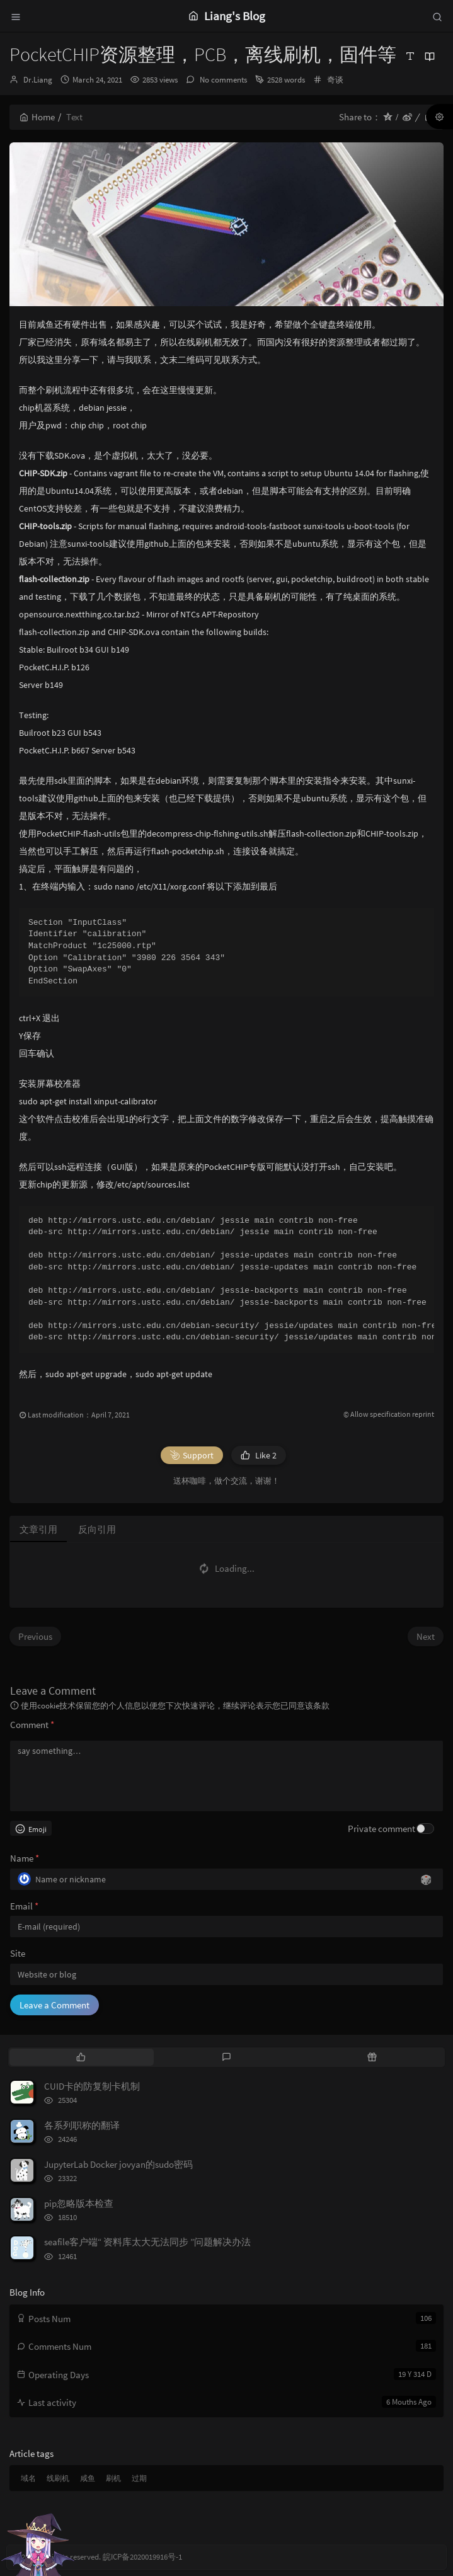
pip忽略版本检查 (78, 2203)
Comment (32, 1725)
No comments (222, 79)
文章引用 (38, 1529)
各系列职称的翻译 (82, 2125)
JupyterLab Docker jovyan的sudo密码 (118, 2164)
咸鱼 (87, 2478)
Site (17, 1953)
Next (425, 1636)
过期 (139, 2478)
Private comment (381, 1829)
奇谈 (335, 79)
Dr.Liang (37, 79)
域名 (28, 2478)
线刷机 (58, 2478)
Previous (35, 1636)
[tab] (81, 2056)
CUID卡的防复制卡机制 (92, 2086)
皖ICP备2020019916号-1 (142, 2556)
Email (24, 1906)
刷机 (113, 2478)
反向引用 (97, 1529)
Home (37, 117)
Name (24, 1858)
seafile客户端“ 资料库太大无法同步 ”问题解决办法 (147, 2242)
